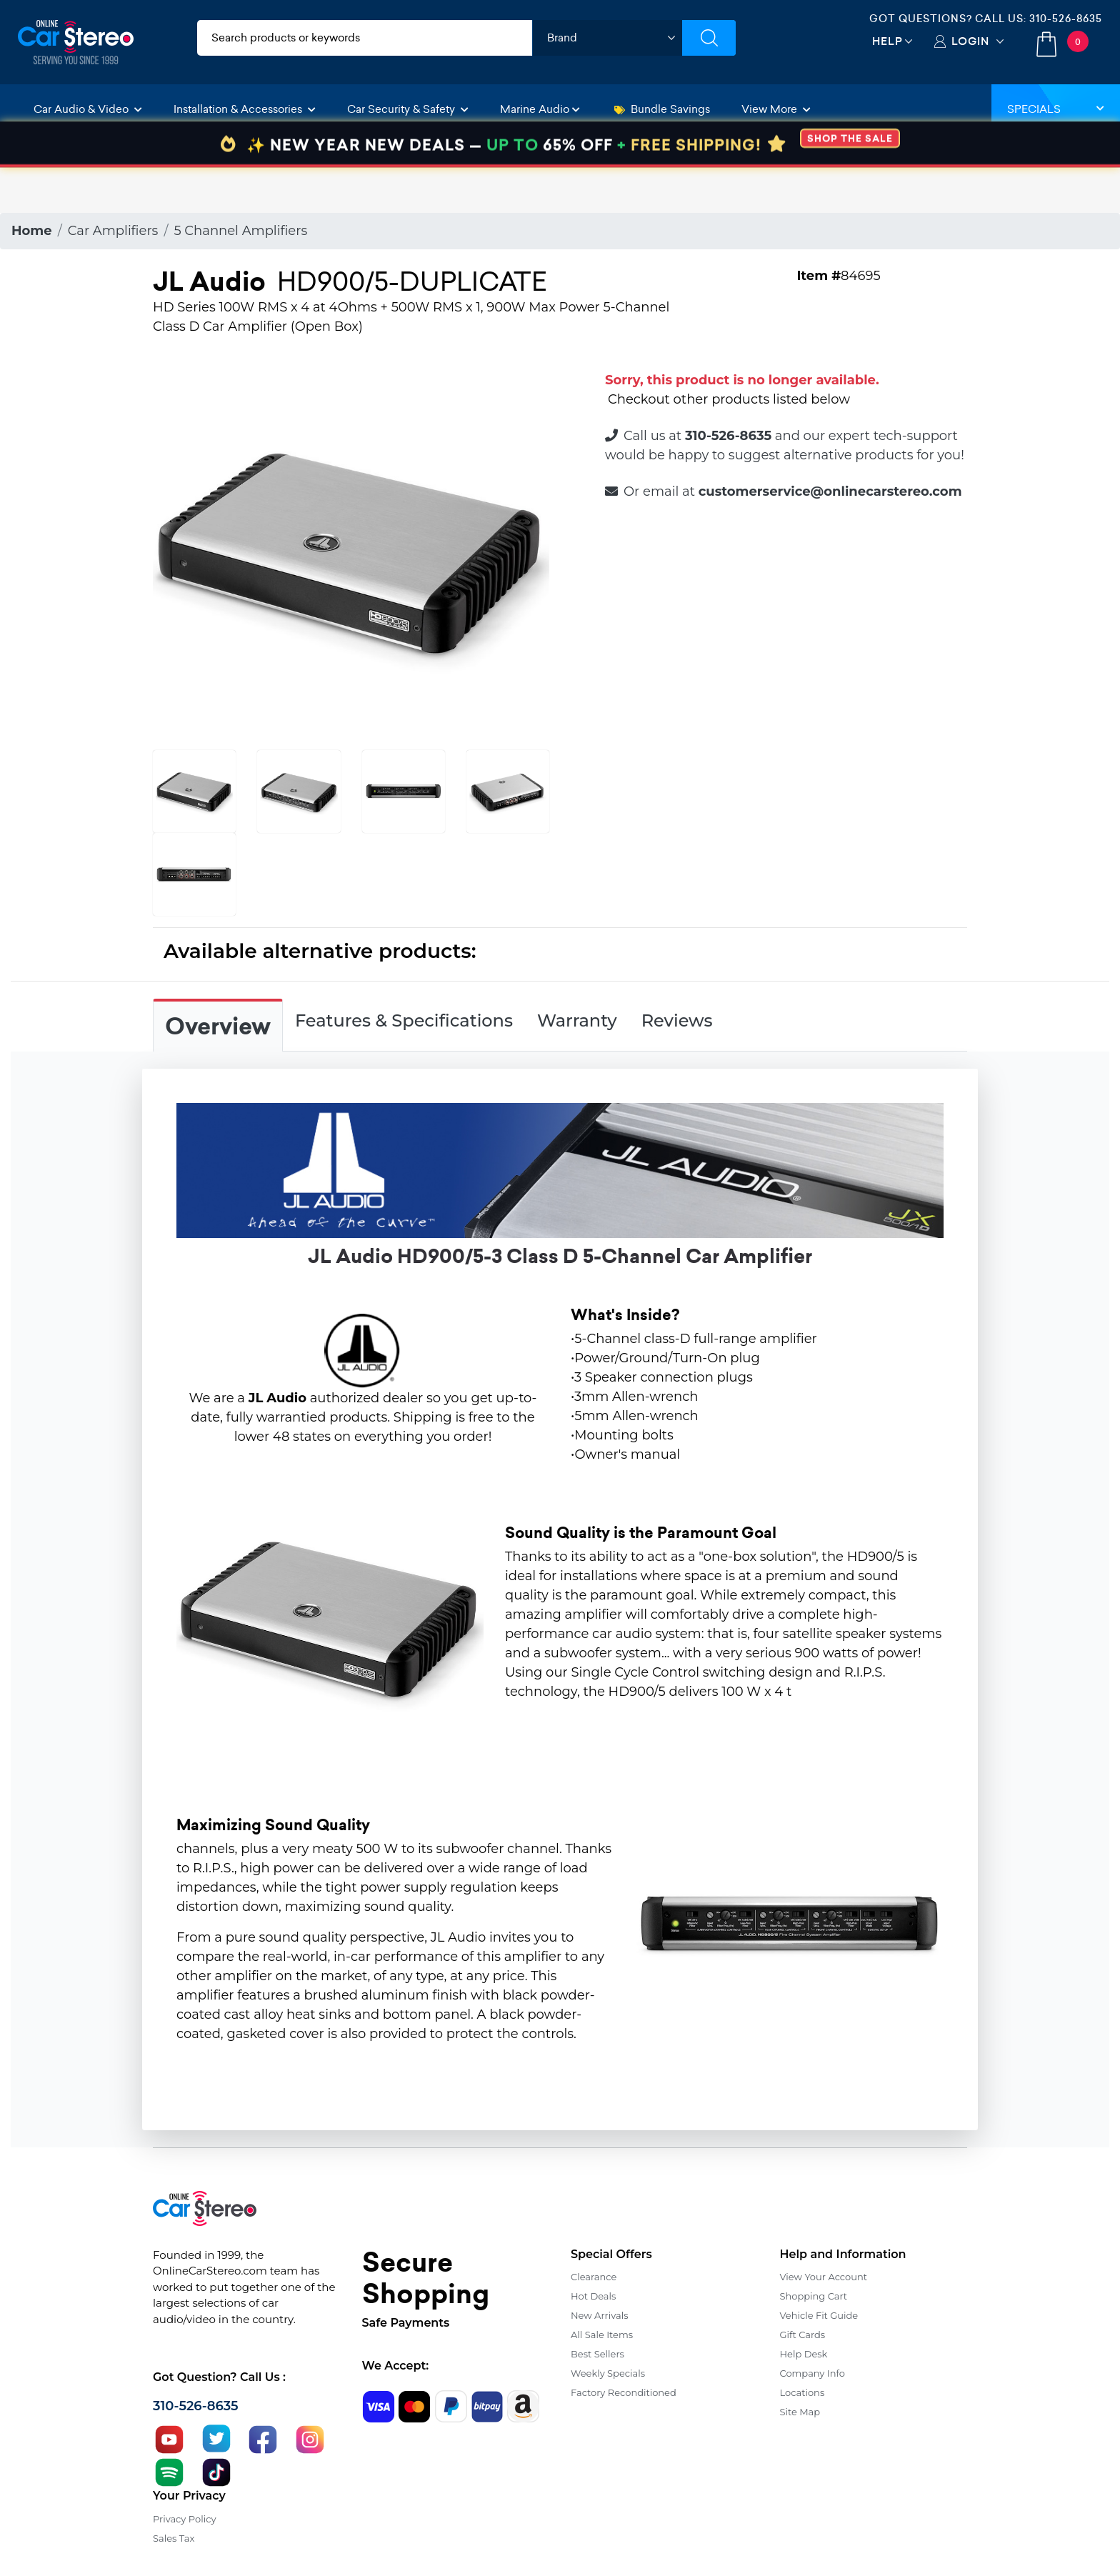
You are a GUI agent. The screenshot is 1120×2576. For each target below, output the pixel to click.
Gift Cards (803, 2334)
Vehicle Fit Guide (819, 2315)
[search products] (364, 38)
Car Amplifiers (113, 231)
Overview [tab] (218, 1026)
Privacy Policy (184, 2519)
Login (970, 41)
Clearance (593, 2276)
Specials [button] (1055, 108)
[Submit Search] (709, 38)
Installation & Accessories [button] (245, 108)
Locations (802, 2392)
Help (887, 41)
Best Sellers (597, 2354)
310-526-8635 (1065, 18)
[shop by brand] (607, 38)
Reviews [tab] (677, 1020)
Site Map (800, 2411)
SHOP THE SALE (850, 184)
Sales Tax (173, 2538)
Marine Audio (540, 108)
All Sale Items (602, 2334)
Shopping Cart (814, 2296)
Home (31, 231)
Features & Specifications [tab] (404, 1020)
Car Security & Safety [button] (408, 108)
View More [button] (776, 108)
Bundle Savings (662, 108)
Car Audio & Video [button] (88, 108)
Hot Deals (593, 2296)
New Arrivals (599, 2315)
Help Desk (804, 2354)
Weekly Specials (608, 2373)
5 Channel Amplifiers (240, 231)
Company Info (812, 2373)
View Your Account (824, 2276)
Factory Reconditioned (623, 2392)
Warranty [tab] (577, 1020)
